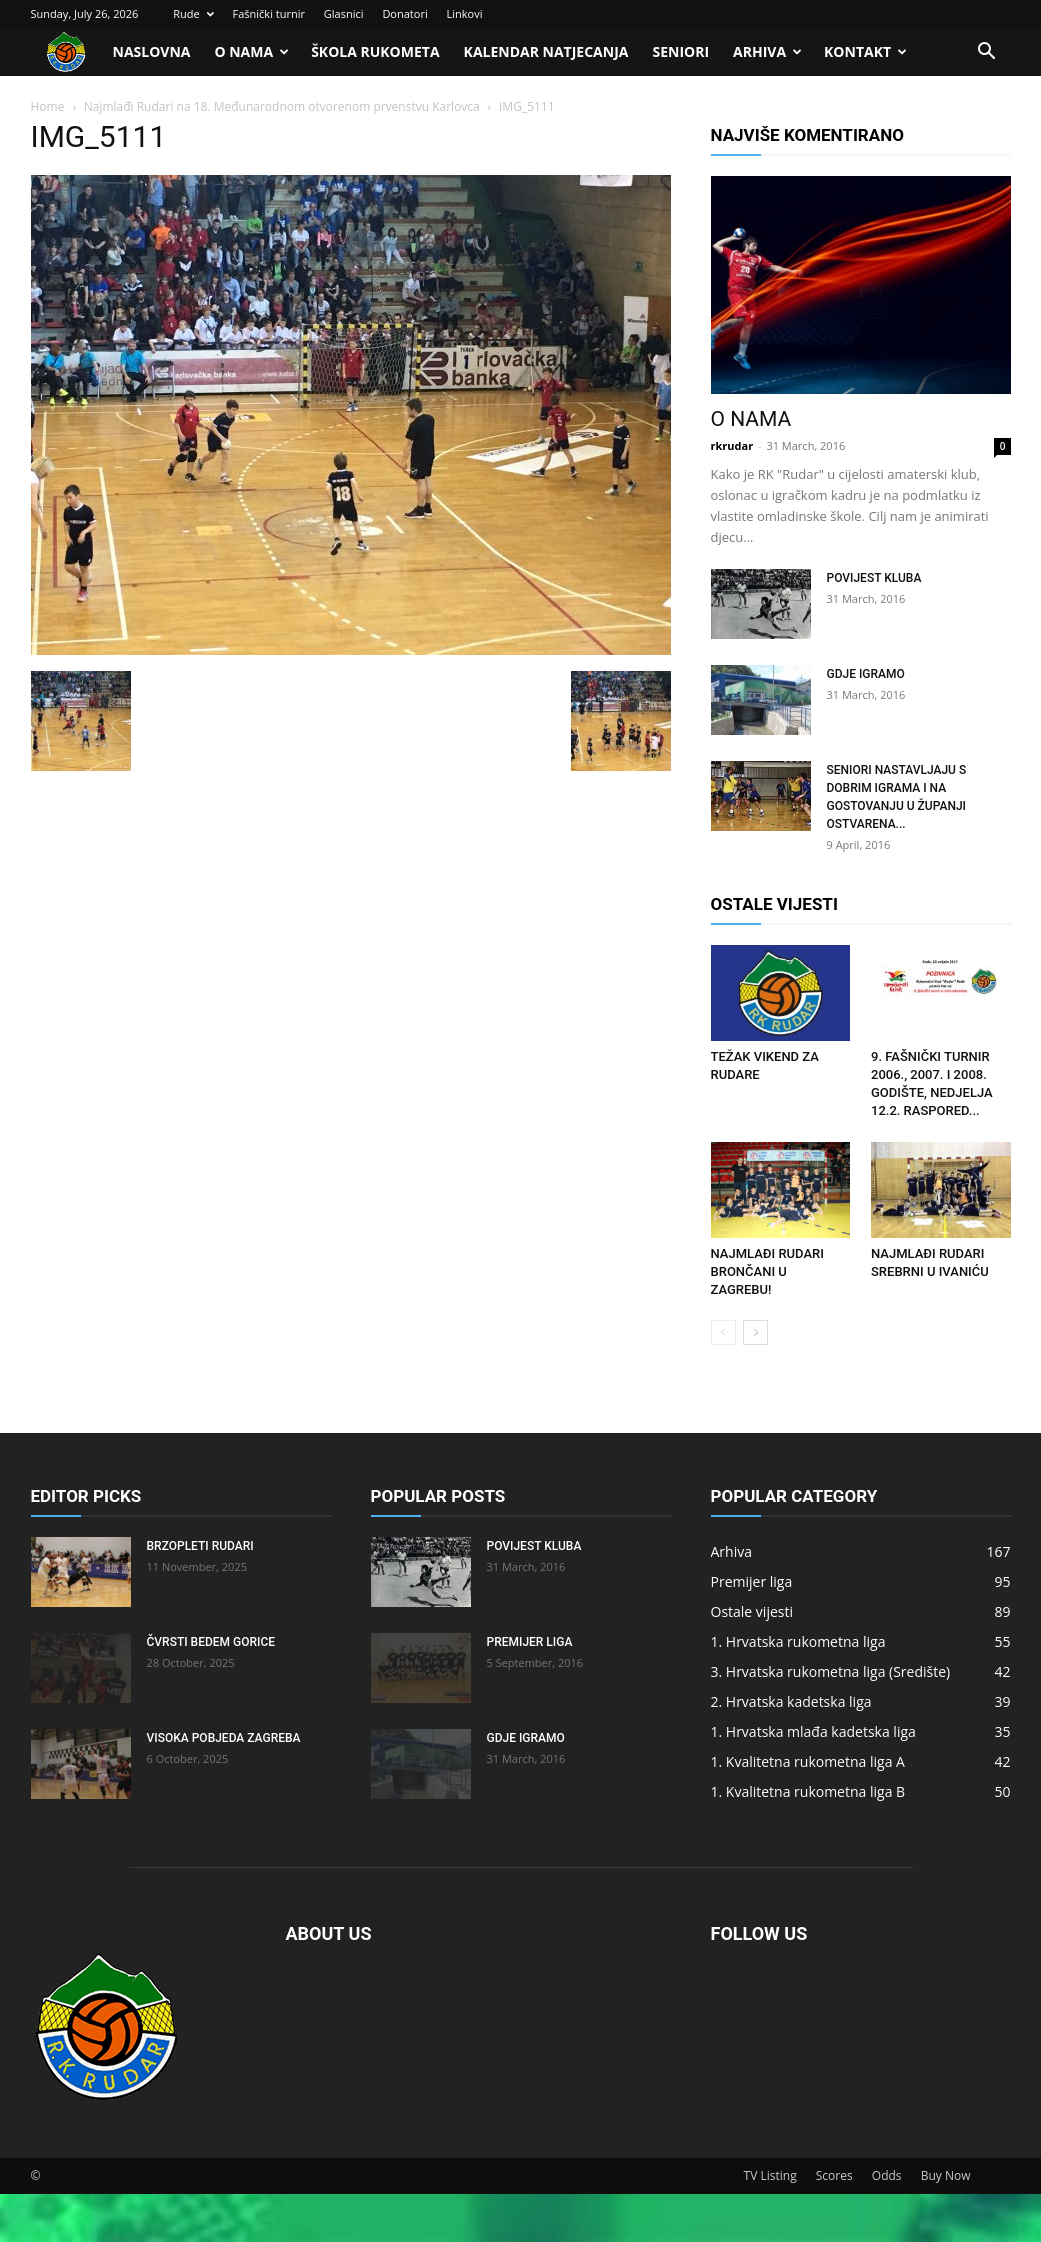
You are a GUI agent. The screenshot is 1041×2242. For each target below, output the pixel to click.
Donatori (404, 13)
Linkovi (465, 13)
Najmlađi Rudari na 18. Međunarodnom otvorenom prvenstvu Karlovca (282, 106)
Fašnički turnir (269, 13)
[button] (987, 53)
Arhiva (767, 51)
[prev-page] (723, 1332)
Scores (834, 2175)
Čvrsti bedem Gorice (211, 1642)
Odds (887, 2175)
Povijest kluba (874, 578)
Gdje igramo (866, 674)
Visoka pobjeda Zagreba (224, 1738)
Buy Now (946, 2175)
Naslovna (152, 51)
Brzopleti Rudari (200, 1546)
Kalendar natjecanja (546, 51)
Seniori (680, 51)
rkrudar (732, 445)
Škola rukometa (375, 51)
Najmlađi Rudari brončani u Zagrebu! (767, 1271)
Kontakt (865, 51)
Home (48, 106)
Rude (193, 13)
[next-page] (755, 1332)
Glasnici (344, 13)
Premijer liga (530, 1642)
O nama (251, 51)
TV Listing (770, 2175)
